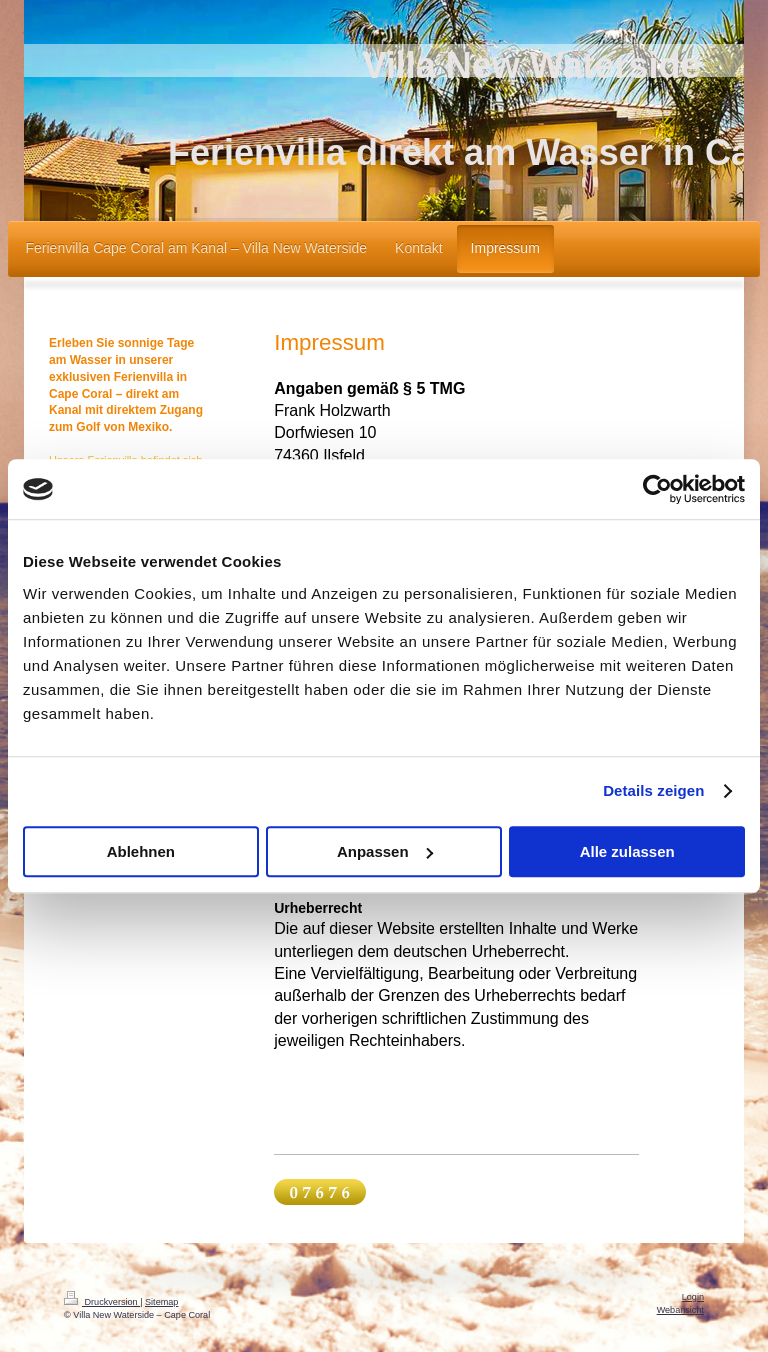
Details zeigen (653, 790)
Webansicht (680, 1310)
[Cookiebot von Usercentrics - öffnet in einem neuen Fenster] (657, 489)
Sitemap (161, 1302)
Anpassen (385, 851)
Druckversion (102, 1302)
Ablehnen (141, 851)
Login (693, 1297)
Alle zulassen (627, 851)
